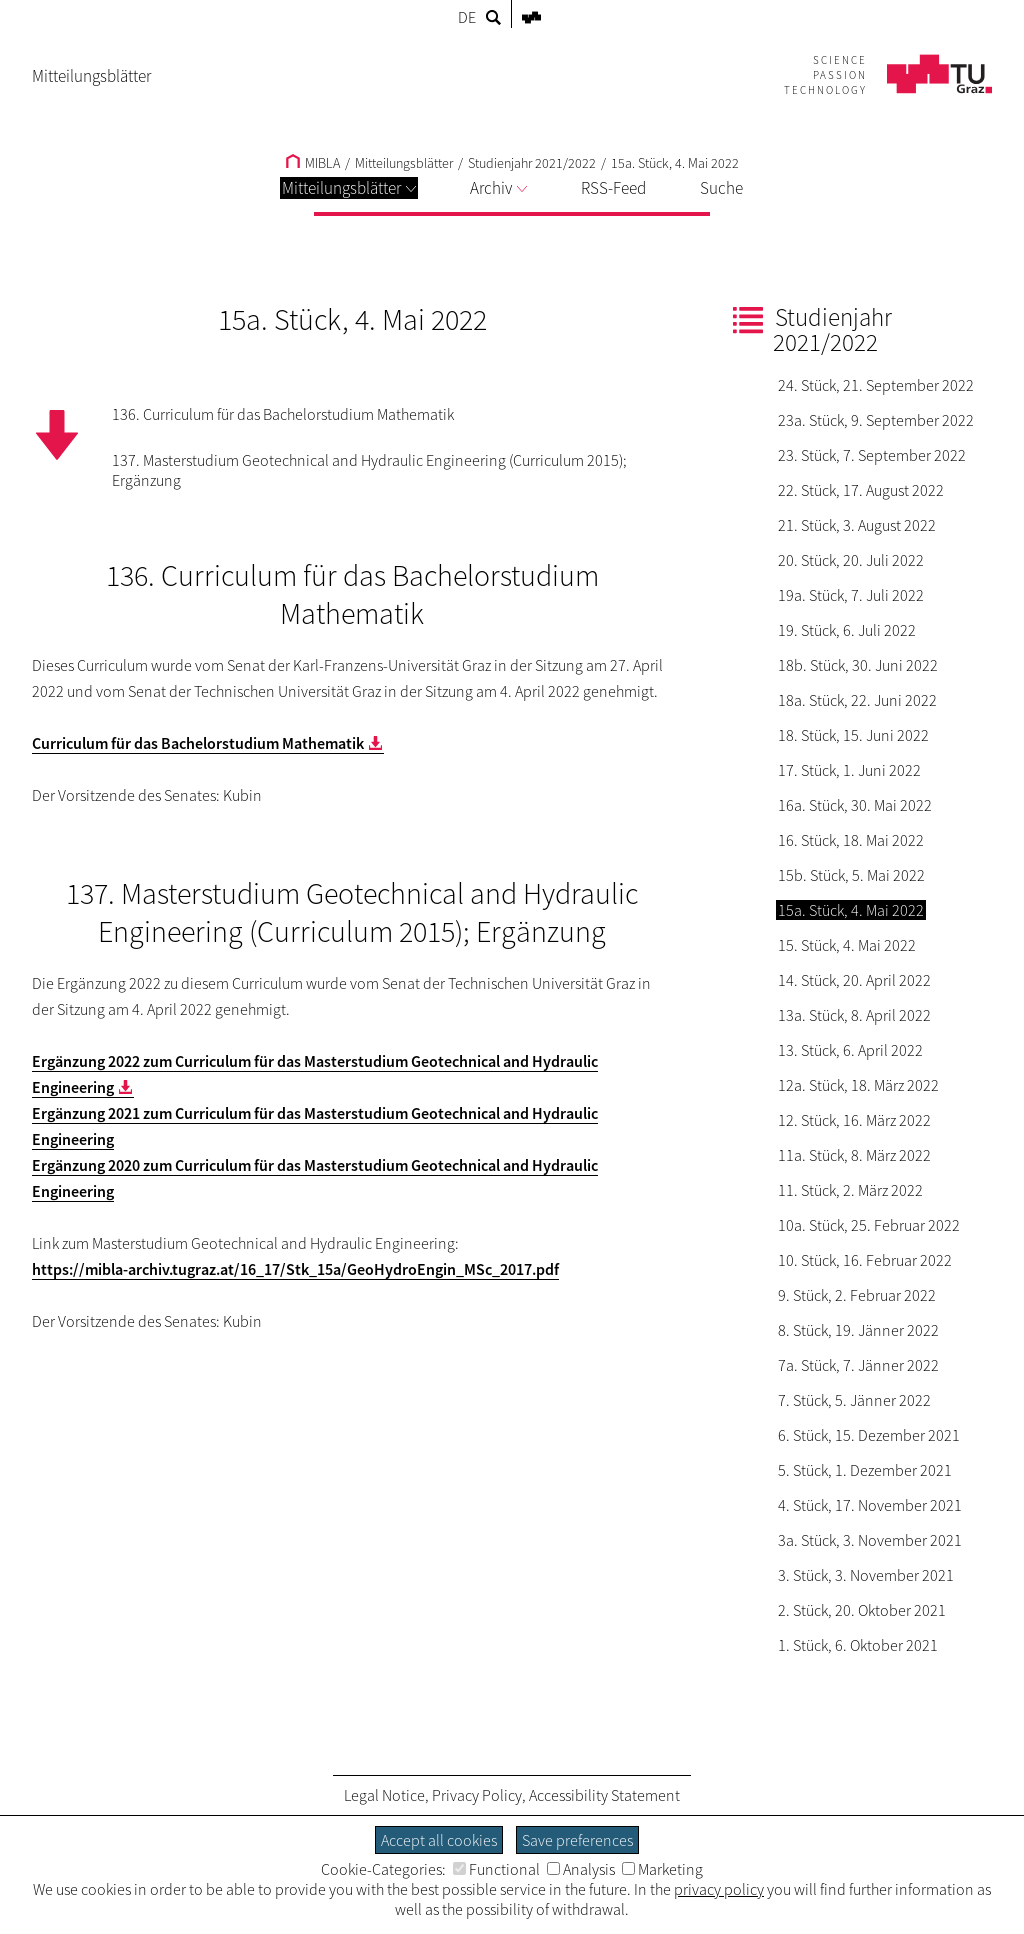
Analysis (581, 1869)
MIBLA (313, 163)
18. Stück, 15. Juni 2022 (853, 735)
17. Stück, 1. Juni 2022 (849, 770)
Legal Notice (384, 1795)
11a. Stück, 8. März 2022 (854, 1155)
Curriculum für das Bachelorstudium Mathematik (198, 743)
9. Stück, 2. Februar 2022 (857, 1295)
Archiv (498, 188)
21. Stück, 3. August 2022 (857, 525)
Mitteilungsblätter (349, 188)
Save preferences (577, 1840)
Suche (721, 188)
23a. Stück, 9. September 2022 (876, 420)
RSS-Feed (613, 188)
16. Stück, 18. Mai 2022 (851, 840)
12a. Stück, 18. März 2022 (858, 1085)
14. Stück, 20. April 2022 (854, 980)
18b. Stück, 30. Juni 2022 (858, 665)
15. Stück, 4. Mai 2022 (847, 945)
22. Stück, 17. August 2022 (861, 490)
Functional (496, 1869)
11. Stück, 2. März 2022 (850, 1190)
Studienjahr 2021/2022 (532, 163)
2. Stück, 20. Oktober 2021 (862, 1610)
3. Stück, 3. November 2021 (866, 1575)
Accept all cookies (439, 1840)
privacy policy (719, 1889)
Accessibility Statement (604, 1795)
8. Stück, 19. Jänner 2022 (858, 1330)
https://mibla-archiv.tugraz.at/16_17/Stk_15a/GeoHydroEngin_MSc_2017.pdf (295, 1269)
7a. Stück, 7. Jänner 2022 (858, 1365)
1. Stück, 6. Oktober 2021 (858, 1645)
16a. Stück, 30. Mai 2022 (855, 805)
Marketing (662, 1869)
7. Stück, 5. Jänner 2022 (854, 1400)
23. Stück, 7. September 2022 (872, 455)
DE (467, 17)
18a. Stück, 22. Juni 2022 (857, 700)
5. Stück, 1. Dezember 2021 (865, 1470)
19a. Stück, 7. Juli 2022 (851, 595)
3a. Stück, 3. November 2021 (870, 1540)
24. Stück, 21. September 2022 (876, 385)
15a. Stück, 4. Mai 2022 (675, 163)
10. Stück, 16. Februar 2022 (865, 1260)
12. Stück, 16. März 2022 (854, 1120)
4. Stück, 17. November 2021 (870, 1505)
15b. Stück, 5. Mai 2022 (851, 875)
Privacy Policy (477, 1795)
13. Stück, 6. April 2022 (850, 1050)
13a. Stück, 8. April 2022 (854, 1015)
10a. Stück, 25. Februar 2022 (869, 1225)
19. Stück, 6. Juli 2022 (847, 630)
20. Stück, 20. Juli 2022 (851, 560)
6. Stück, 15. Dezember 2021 (869, 1435)
